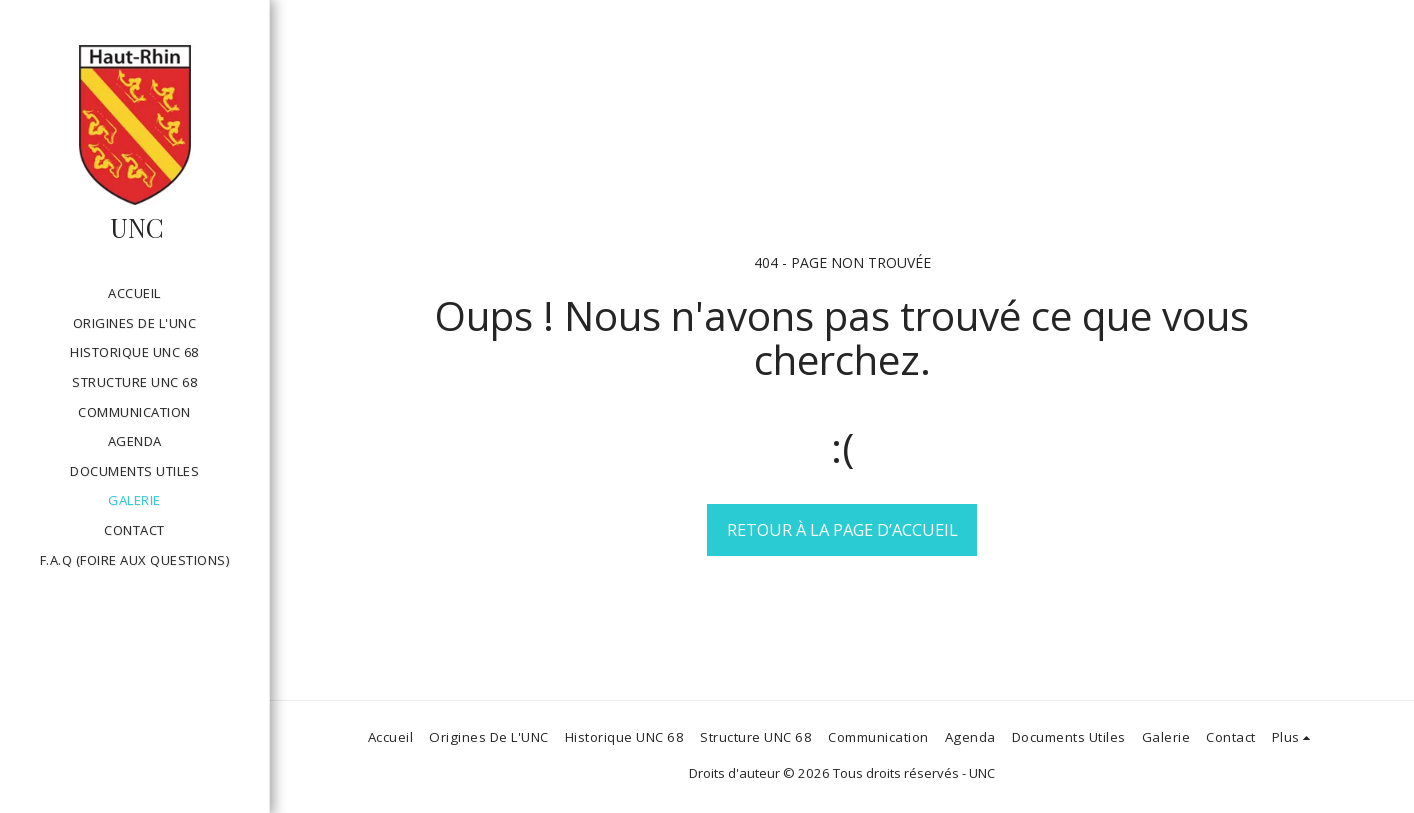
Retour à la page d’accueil (842, 529)
